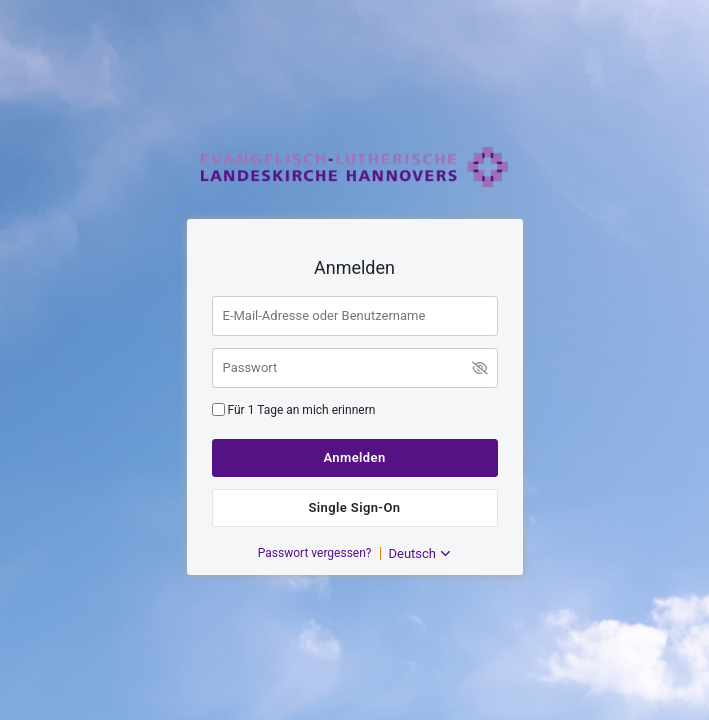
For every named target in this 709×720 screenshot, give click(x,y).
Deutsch (420, 553)
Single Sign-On (355, 507)
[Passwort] (355, 368)
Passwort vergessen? (315, 553)
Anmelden (354, 457)
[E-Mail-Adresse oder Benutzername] (355, 316)
